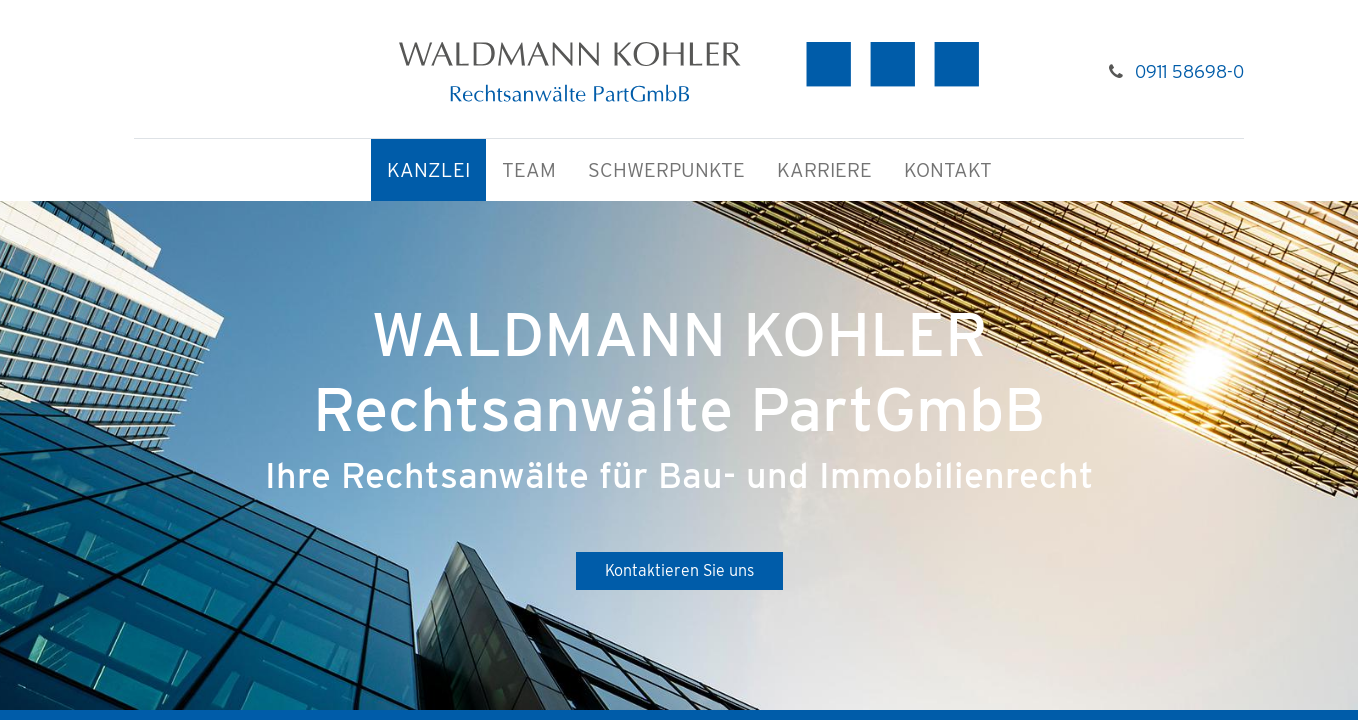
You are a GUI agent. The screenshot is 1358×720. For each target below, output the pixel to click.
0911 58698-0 (1189, 71)
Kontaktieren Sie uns (679, 570)
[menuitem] (428, 170)
